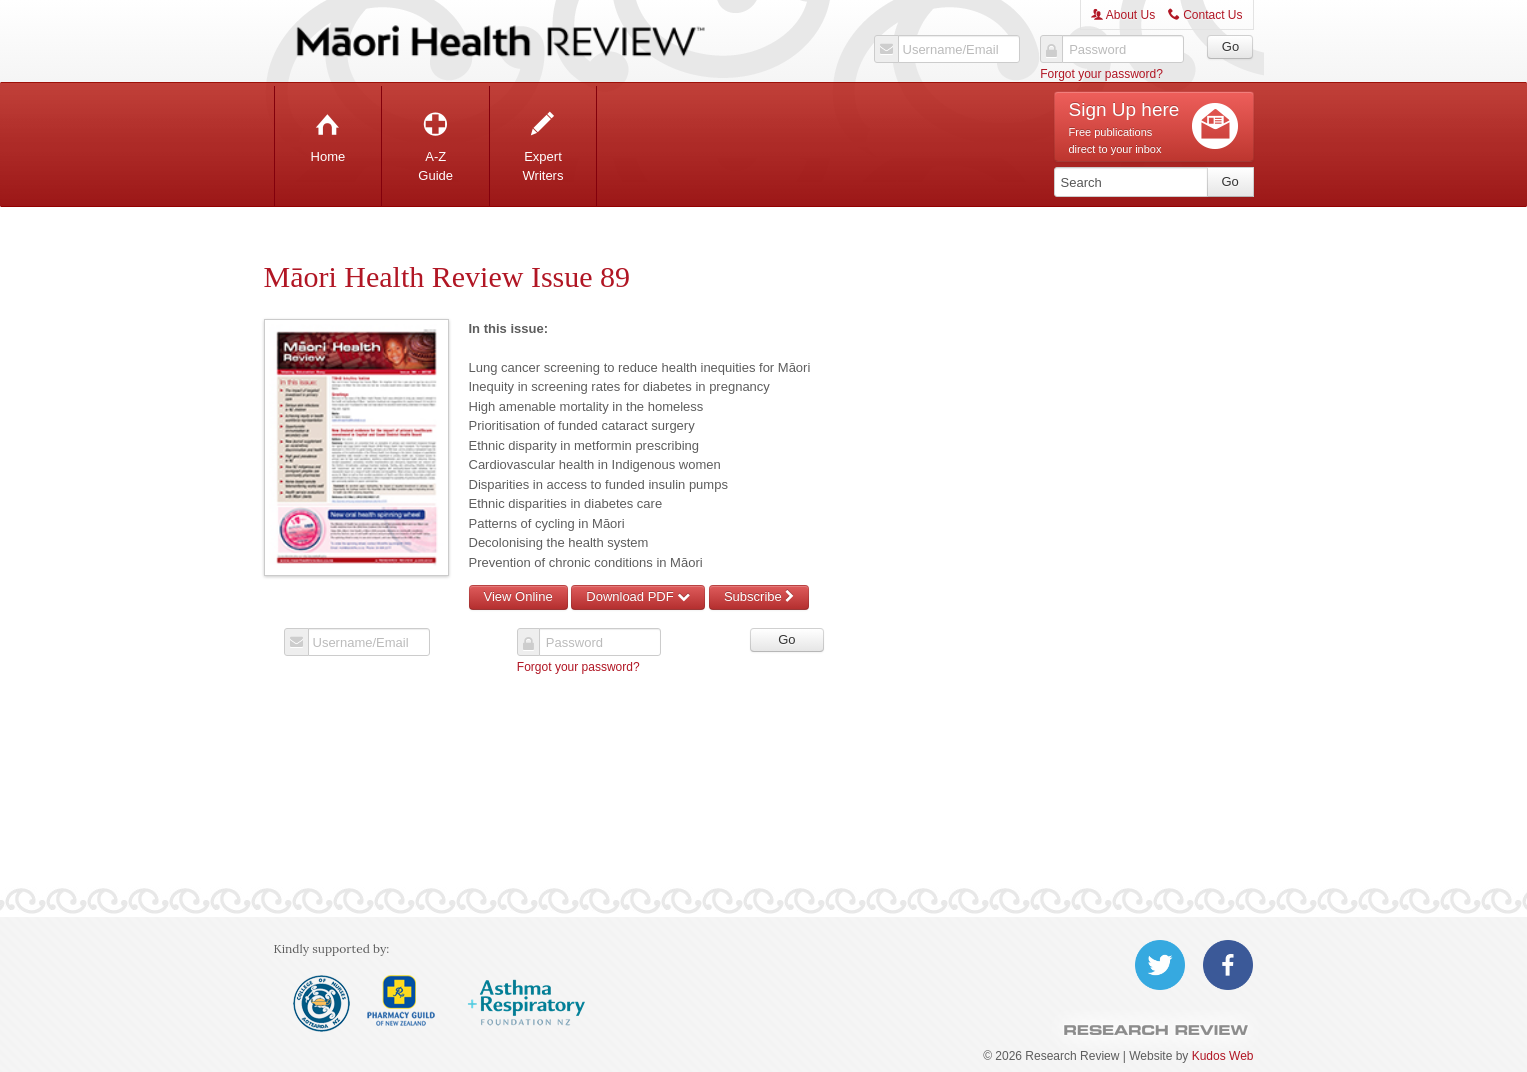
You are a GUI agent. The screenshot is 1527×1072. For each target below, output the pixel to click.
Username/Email (951, 50)
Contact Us (1205, 15)
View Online (518, 596)
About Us (1123, 15)
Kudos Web (1223, 1056)
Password (1097, 50)
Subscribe (759, 596)
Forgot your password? (1101, 74)
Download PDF (638, 596)
